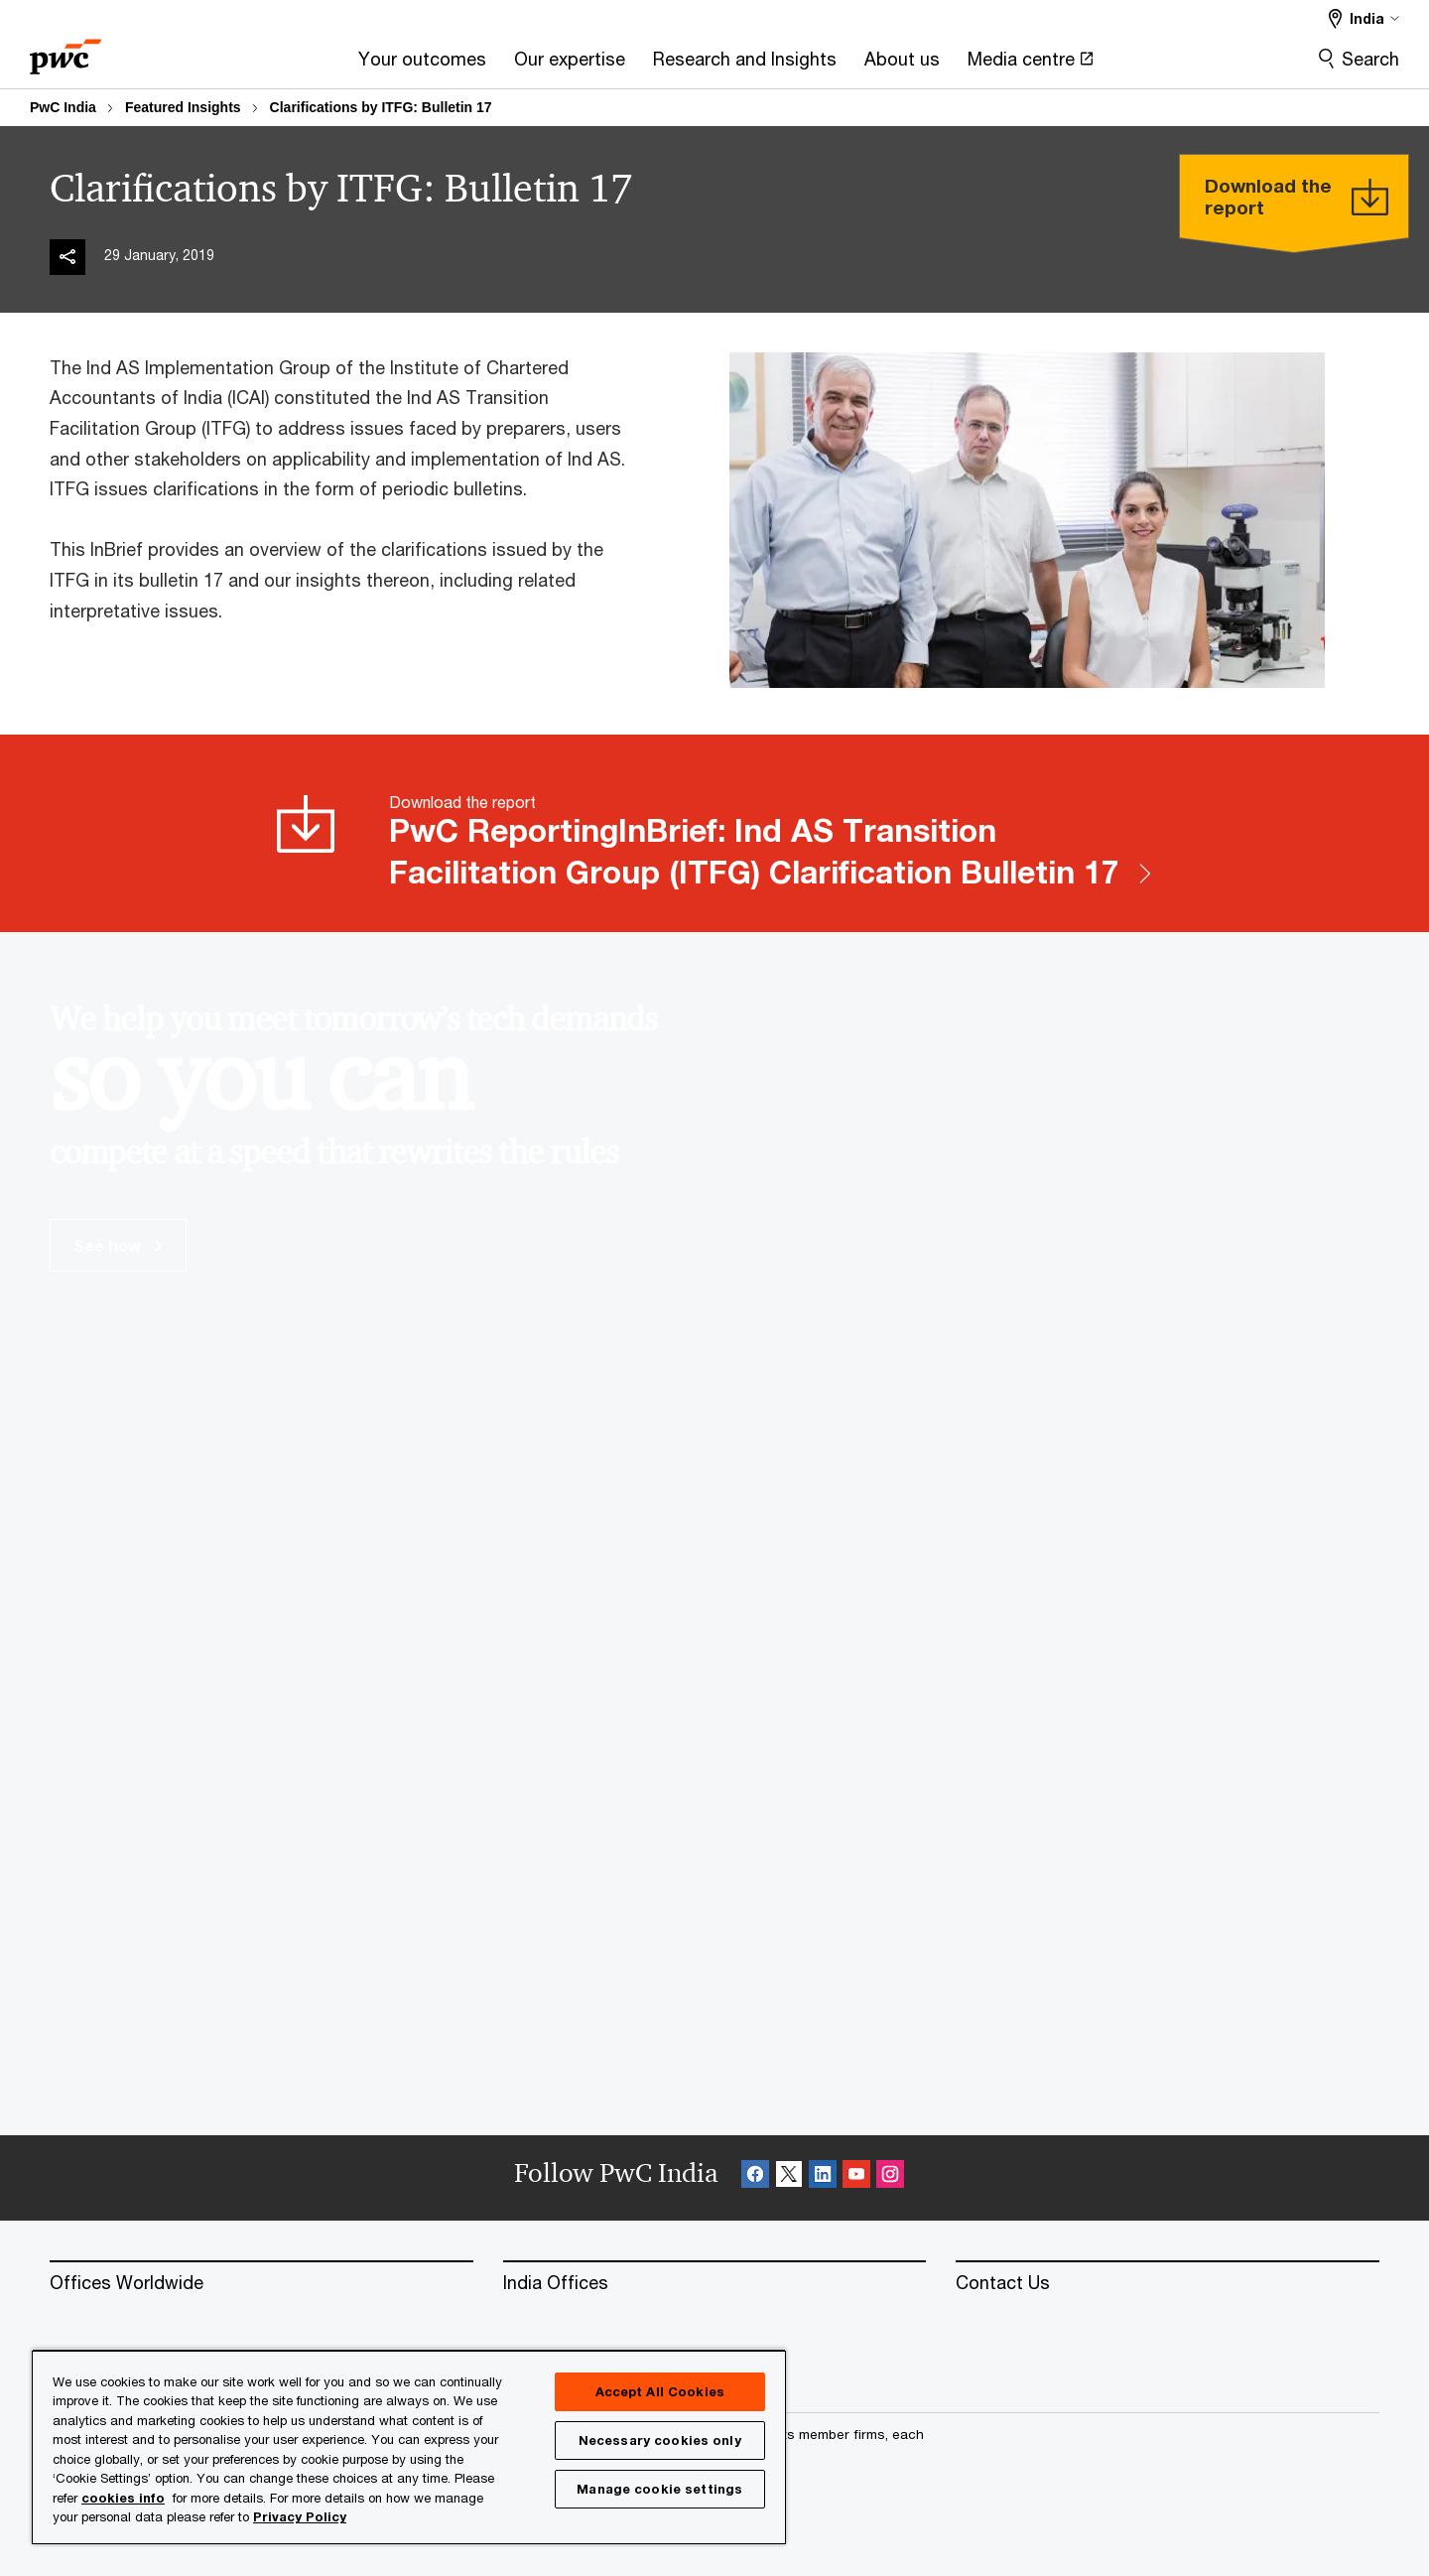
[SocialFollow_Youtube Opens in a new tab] (856, 2177)
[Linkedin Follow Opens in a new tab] (823, 2177)
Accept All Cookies (659, 2391)
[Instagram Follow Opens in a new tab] (890, 2177)
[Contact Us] (1167, 2283)
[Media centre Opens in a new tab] (1031, 65)
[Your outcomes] (422, 65)
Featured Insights (183, 107)
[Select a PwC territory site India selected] (1364, 18)
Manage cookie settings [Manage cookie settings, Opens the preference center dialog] (659, 2489)
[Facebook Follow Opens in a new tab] (755, 2177)
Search (1370, 58)
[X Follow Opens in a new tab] (789, 2177)
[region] (409, 2446)
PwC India (63, 107)
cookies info (123, 2498)
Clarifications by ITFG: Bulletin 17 (381, 107)
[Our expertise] (569, 65)
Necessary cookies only (660, 2440)
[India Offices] (715, 2283)
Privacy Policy (299, 2516)
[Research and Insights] (745, 65)
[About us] (902, 65)
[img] (67, 257)
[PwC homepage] (65, 50)
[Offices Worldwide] (261, 2283)
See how (118, 1245)
